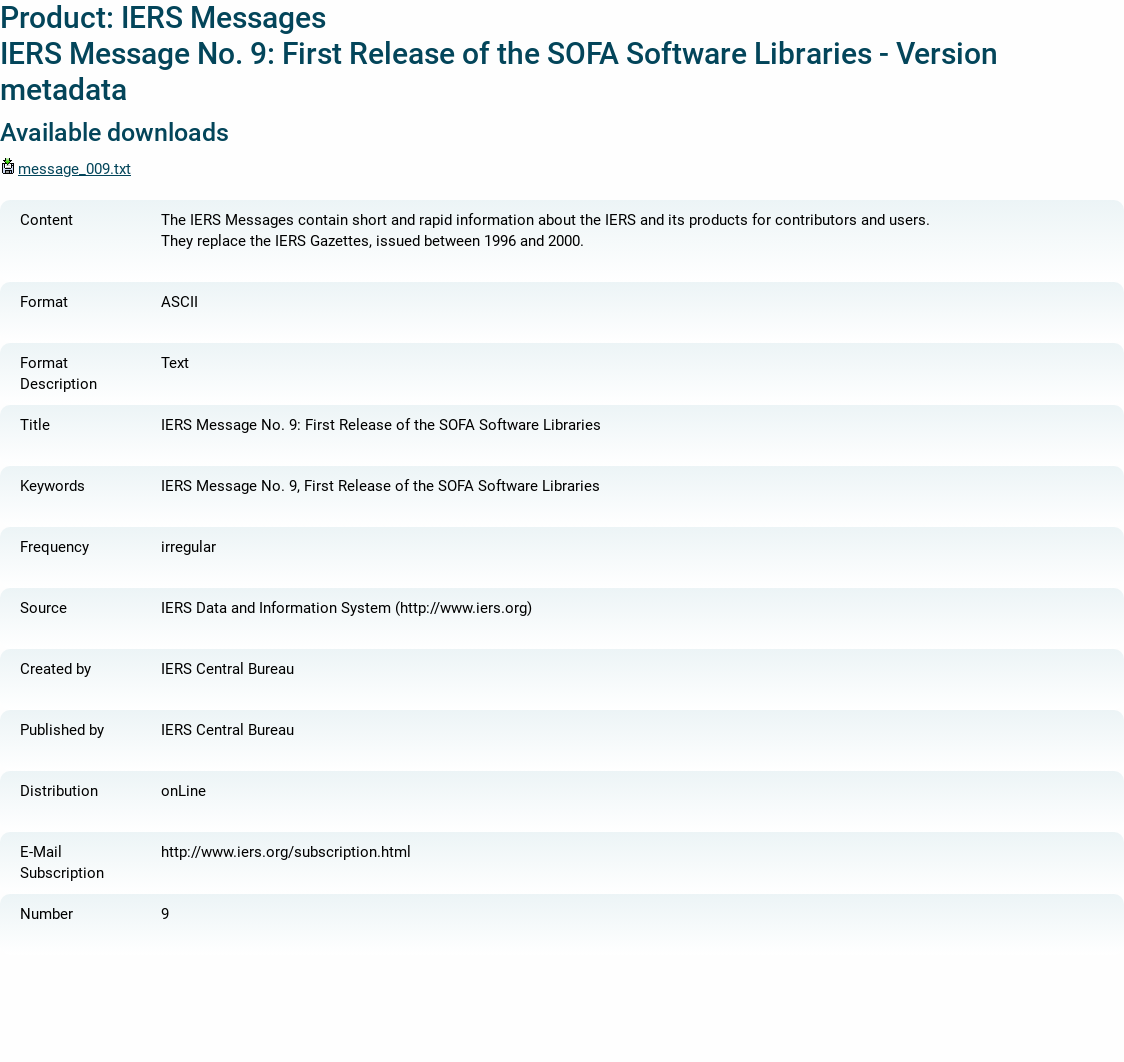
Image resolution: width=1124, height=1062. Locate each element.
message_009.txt (65, 169)
